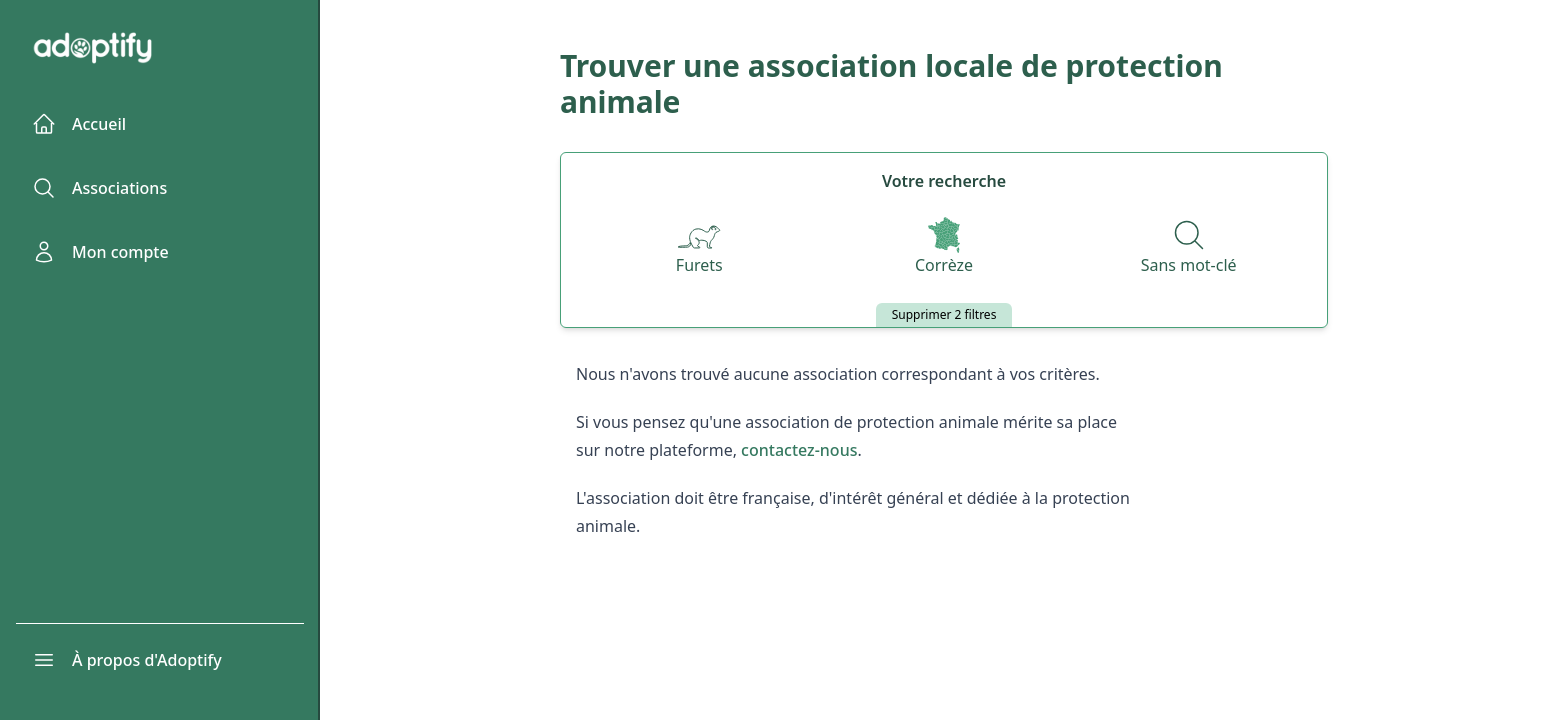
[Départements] (944, 248)
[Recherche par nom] (1189, 248)
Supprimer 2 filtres (944, 314)
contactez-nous (799, 450)
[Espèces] (699, 248)
